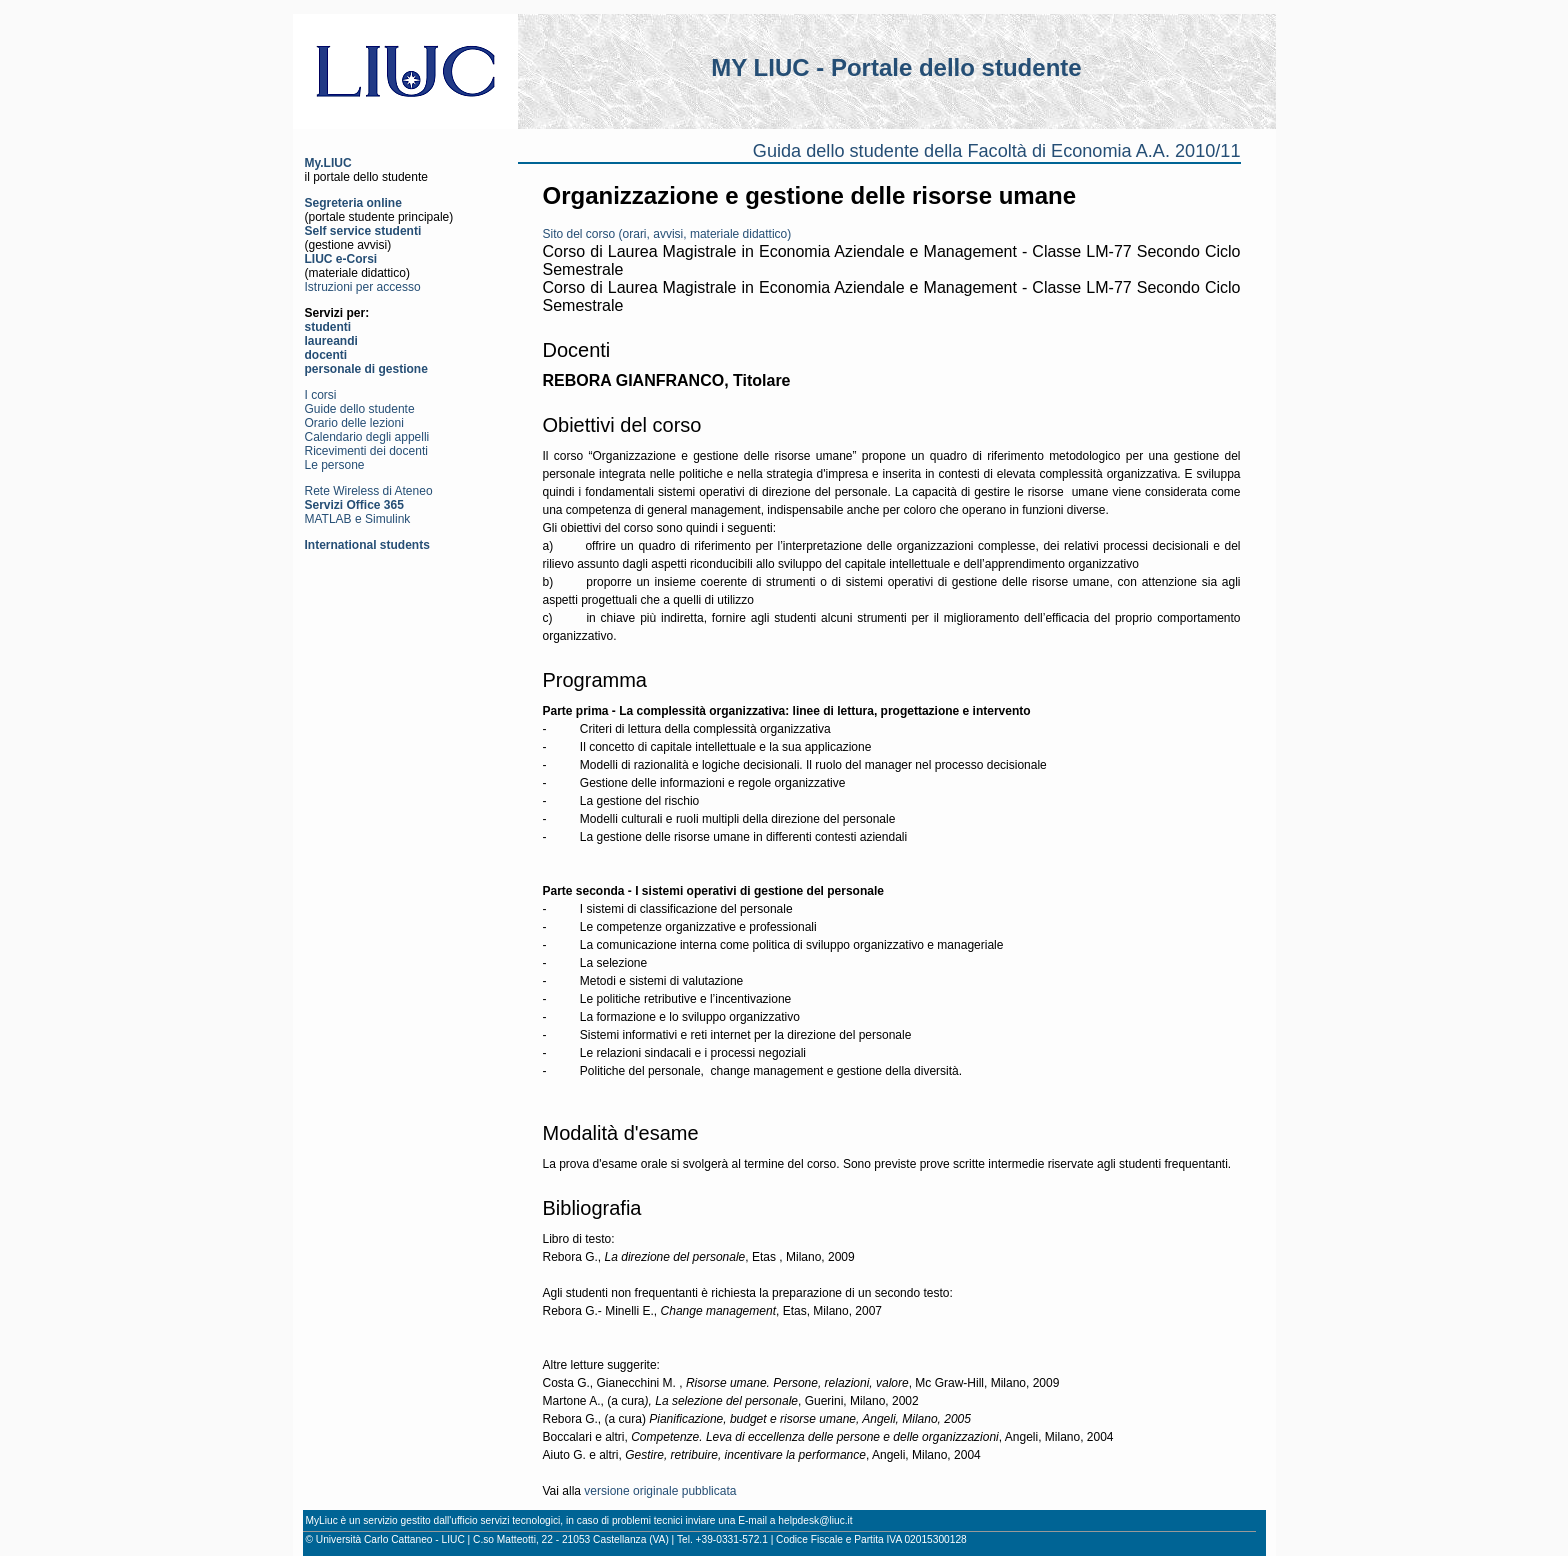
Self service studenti (363, 231)
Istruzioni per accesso (363, 287)
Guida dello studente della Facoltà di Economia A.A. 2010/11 (997, 151)
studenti (328, 327)
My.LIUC (328, 163)
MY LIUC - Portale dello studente (896, 67)
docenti (326, 355)
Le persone (335, 465)
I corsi (321, 395)
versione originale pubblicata (660, 1491)
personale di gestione (366, 369)
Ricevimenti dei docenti (366, 451)
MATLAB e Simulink (358, 519)
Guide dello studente (360, 409)
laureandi (331, 341)
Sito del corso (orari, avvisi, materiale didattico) (667, 234)
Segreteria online (353, 203)
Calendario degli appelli (367, 437)
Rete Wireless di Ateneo (369, 491)
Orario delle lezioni (354, 423)
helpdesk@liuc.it (815, 1520)
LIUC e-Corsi (341, 259)
